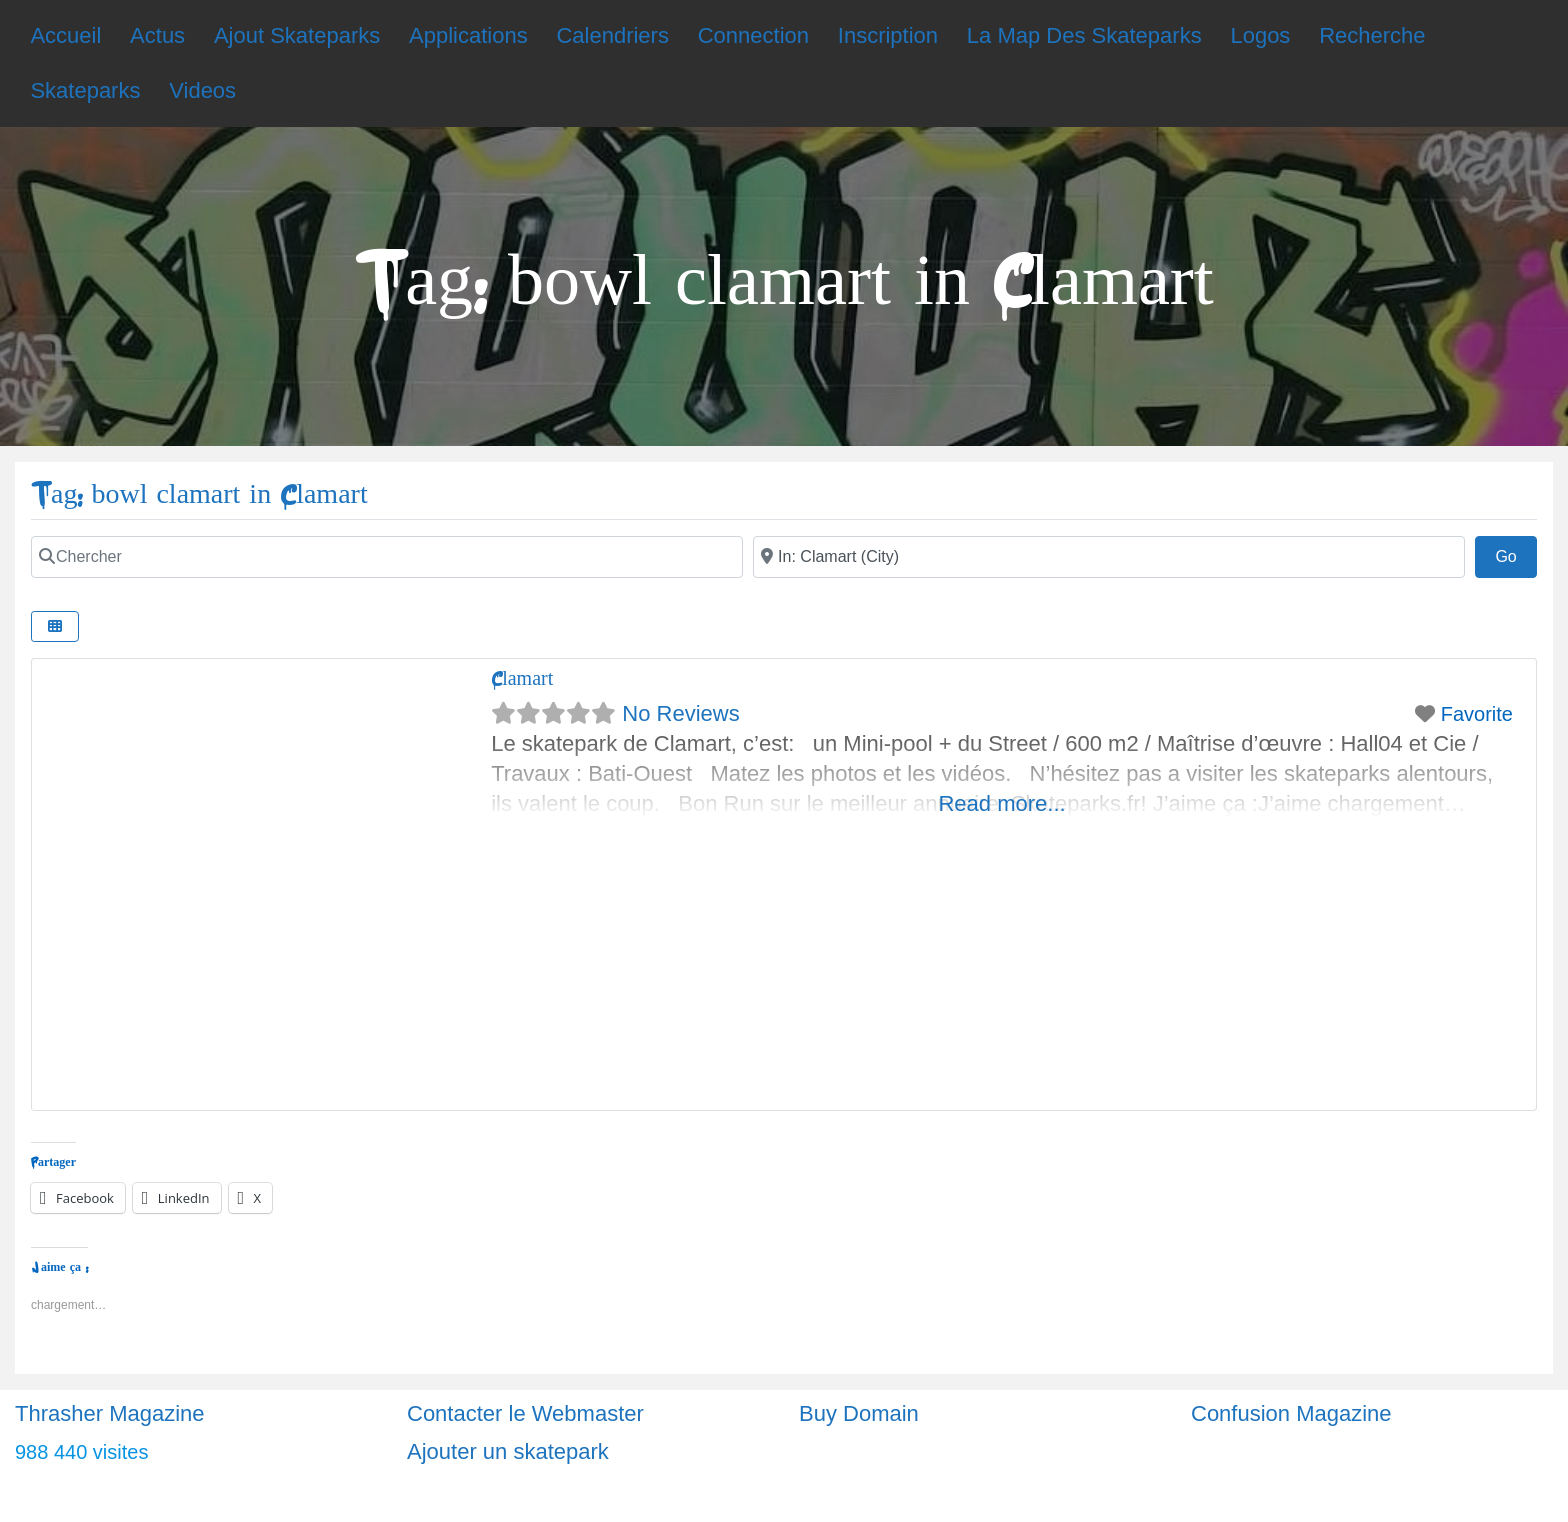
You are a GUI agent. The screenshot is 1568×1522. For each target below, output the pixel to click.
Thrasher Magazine (110, 1413)
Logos (1260, 35)
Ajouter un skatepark (508, 1451)
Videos (202, 90)
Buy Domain (859, 1413)
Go (1516, 554)
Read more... (1001, 803)
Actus (157, 35)
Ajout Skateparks (297, 35)
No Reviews (680, 713)
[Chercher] (387, 557)
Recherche (1372, 35)
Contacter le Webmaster (525, 1413)
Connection (753, 35)
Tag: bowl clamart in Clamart (199, 494)
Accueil (65, 35)
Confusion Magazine (1291, 1413)
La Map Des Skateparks (1084, 35)
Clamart (522, 678)
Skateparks (85, 90)
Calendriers (612, 35)
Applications (468, 35)
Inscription (888, 35)
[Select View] (55, 626)
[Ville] (1109, 557)
